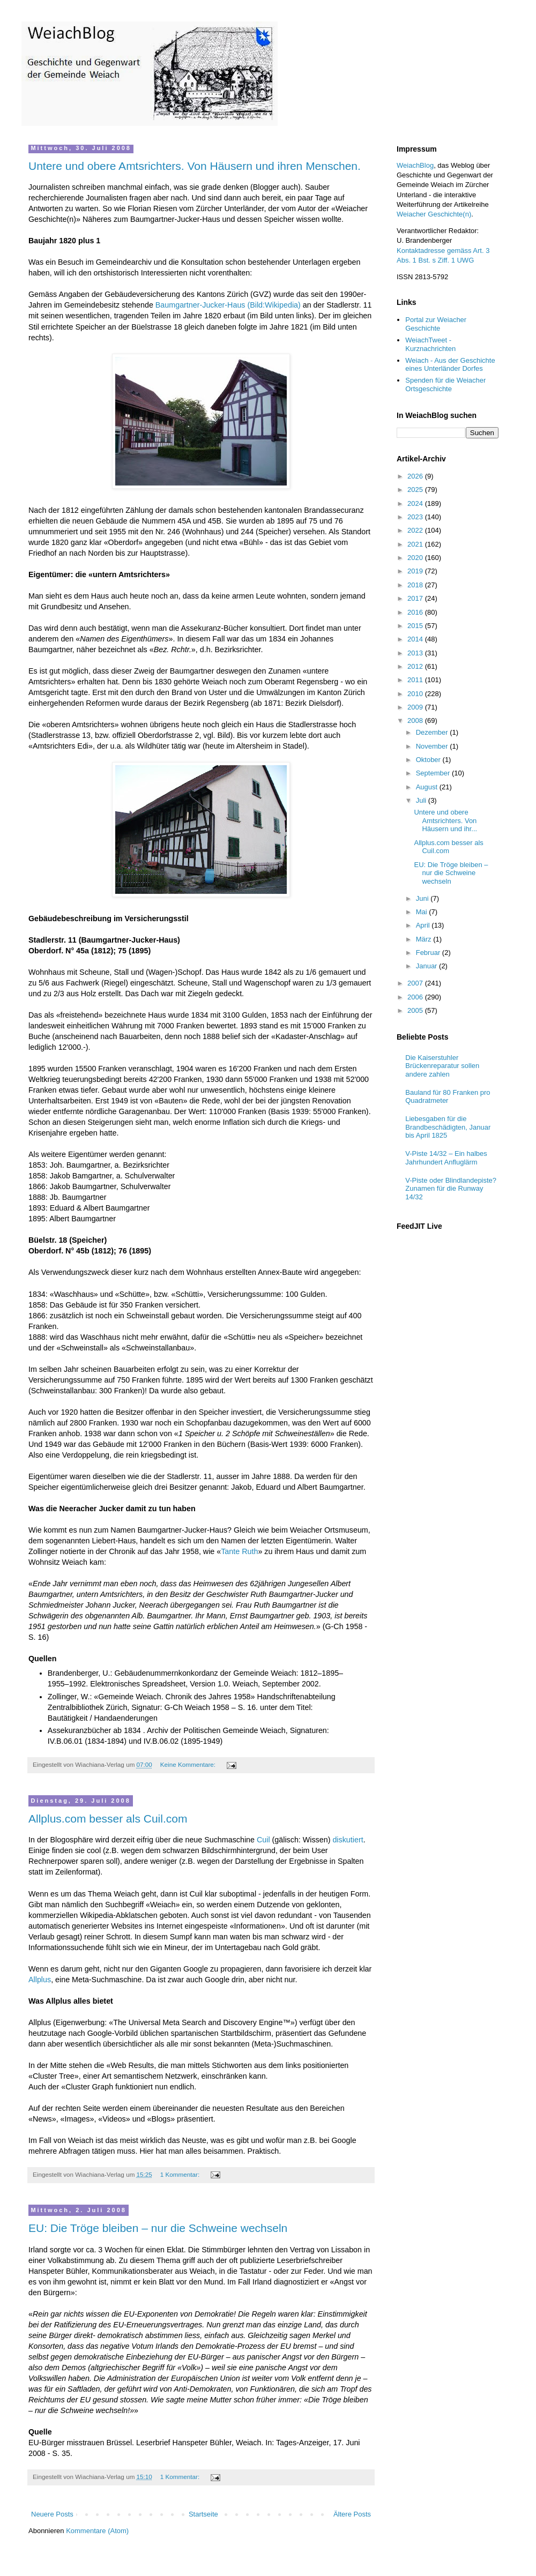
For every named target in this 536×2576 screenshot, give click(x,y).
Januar (427, 966)
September (434, 773)
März (425, 939)
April (424, 925)
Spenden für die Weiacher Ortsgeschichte (445, 384)
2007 (416, 983)
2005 (416, 1010)
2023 (416, 517)
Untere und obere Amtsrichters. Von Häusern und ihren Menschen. (194, 166)
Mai (422, 912)
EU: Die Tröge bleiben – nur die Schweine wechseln (157, 2228)
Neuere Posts (52, 2514)
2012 (416, 666)
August (428, 787)
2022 (416, 530)
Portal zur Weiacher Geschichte (435, 324)
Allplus (39, 1979)
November (433, 746)
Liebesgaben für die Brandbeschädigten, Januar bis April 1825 (447, 1127)
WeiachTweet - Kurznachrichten (430, 344)
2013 (416, 653)
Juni (423, 898)
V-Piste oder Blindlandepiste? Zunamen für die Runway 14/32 (450, 1188)
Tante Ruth (239, 1551)
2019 (416, 571)
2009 (416, 707)
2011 (416, 680)
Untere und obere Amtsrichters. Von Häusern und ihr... (445, 820)
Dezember (433, 732)
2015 (416, 626)
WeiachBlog (415, 165)
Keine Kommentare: (189, 1764)
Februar (429, 953)
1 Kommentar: (181, 2174)
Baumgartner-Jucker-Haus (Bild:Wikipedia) (228, 305)
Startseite (203, 2514)
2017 (416, 598)
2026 (416, 476)
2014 (416, 639)
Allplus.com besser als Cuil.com (107, 1818)
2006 (416, 997)
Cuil (263, 1839)
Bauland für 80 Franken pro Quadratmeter (447, 1096)
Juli (422, 800)
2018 (416, 585)
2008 (416, 720)
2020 (416, 558)
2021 (416, 544)
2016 (416, 612)
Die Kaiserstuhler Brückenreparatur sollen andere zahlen (442, 1066)
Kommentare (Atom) (97, 2531)
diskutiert (347, 1839)
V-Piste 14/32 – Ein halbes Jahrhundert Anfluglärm (446, 1157)
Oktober (429, 760)
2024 (416, 503)
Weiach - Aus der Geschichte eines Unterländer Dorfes (450, 364)
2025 (416, 490)
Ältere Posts (352, 2514)
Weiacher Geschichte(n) (434, 214)
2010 (416, 694)
